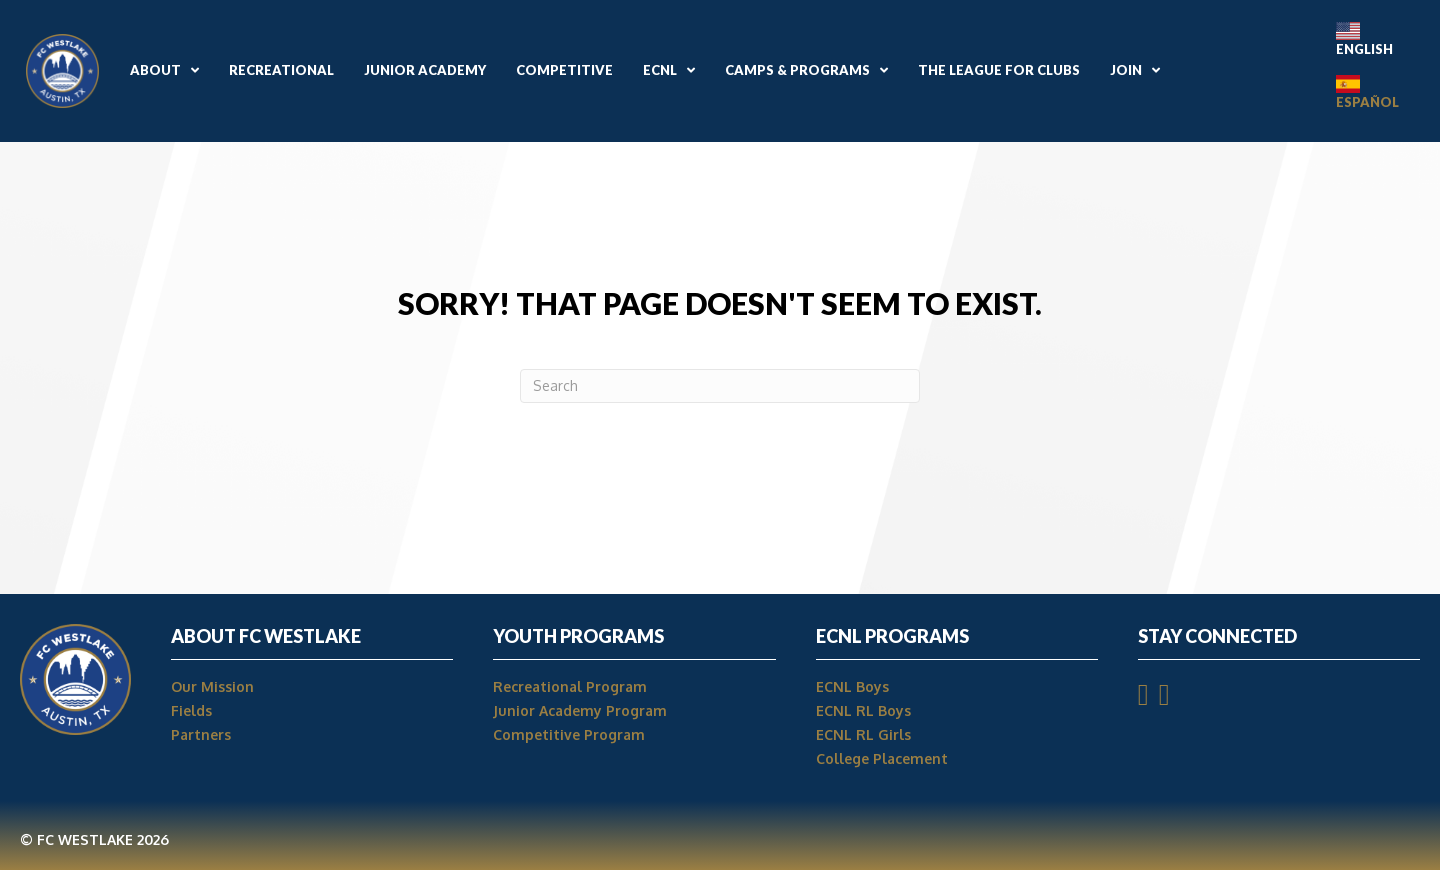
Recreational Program (570, 686)
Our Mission (212, 686)
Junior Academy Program (580, 710)
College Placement (882, 758)
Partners (201, 734)
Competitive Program (569, 734)
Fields (191, 710)
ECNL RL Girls (863, 734)
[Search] (720, 386)
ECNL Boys (852, 686)
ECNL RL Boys (865, 710)
